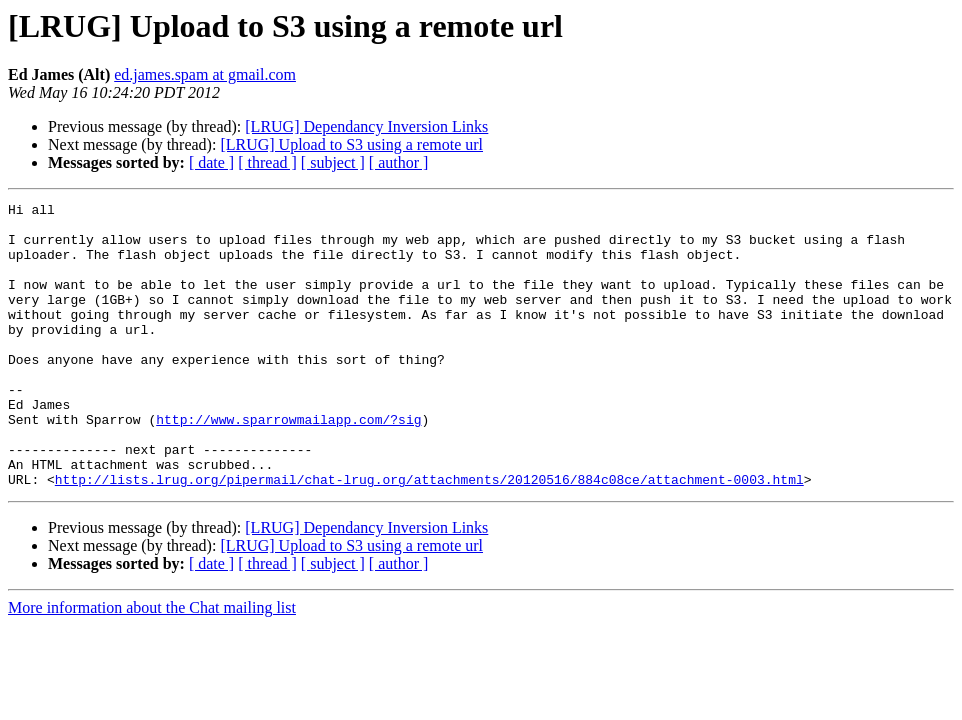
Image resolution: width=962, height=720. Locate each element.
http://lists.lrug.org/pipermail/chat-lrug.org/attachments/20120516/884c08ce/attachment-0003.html (429, 536)
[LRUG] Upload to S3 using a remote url (351, 144)
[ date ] (211, 162)
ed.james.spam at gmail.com (205, 74)
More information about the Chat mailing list (152, 664)
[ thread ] (267, 162)
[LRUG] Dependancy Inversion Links (366, 126)
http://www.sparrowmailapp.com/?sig (288, 464)
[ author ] (399, 162)
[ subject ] (333, 162)
